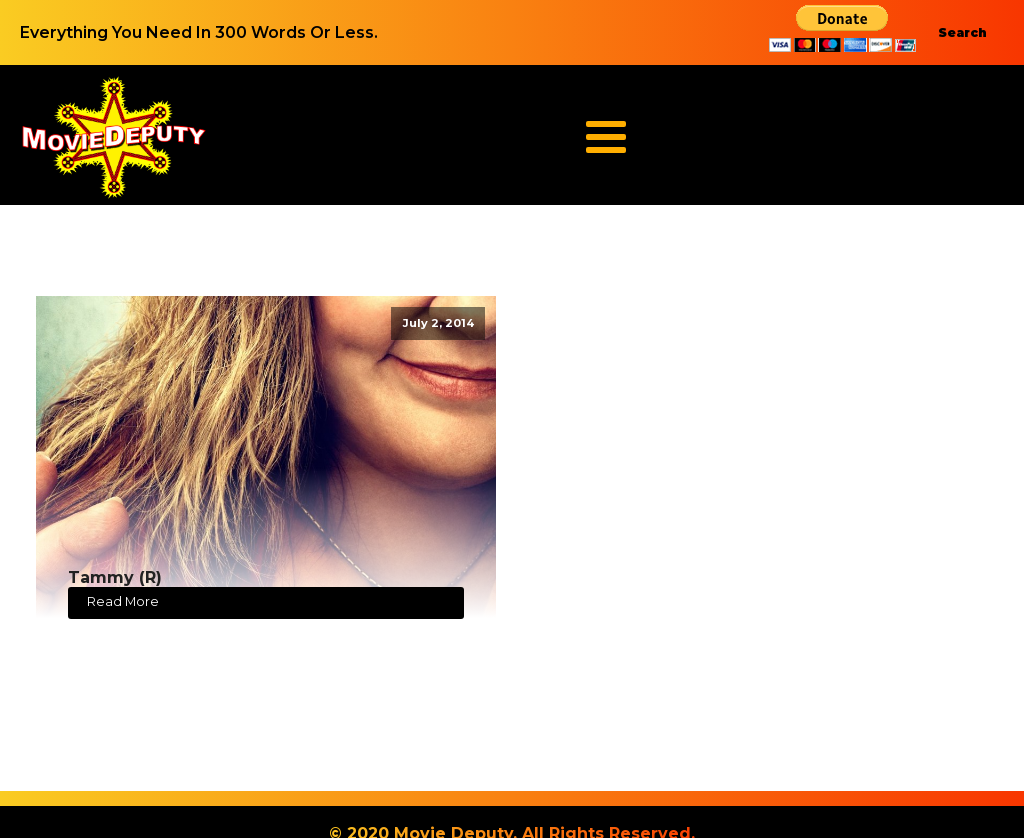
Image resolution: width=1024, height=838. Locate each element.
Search (962, 32)
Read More (123, 601)
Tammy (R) (115, 577)
